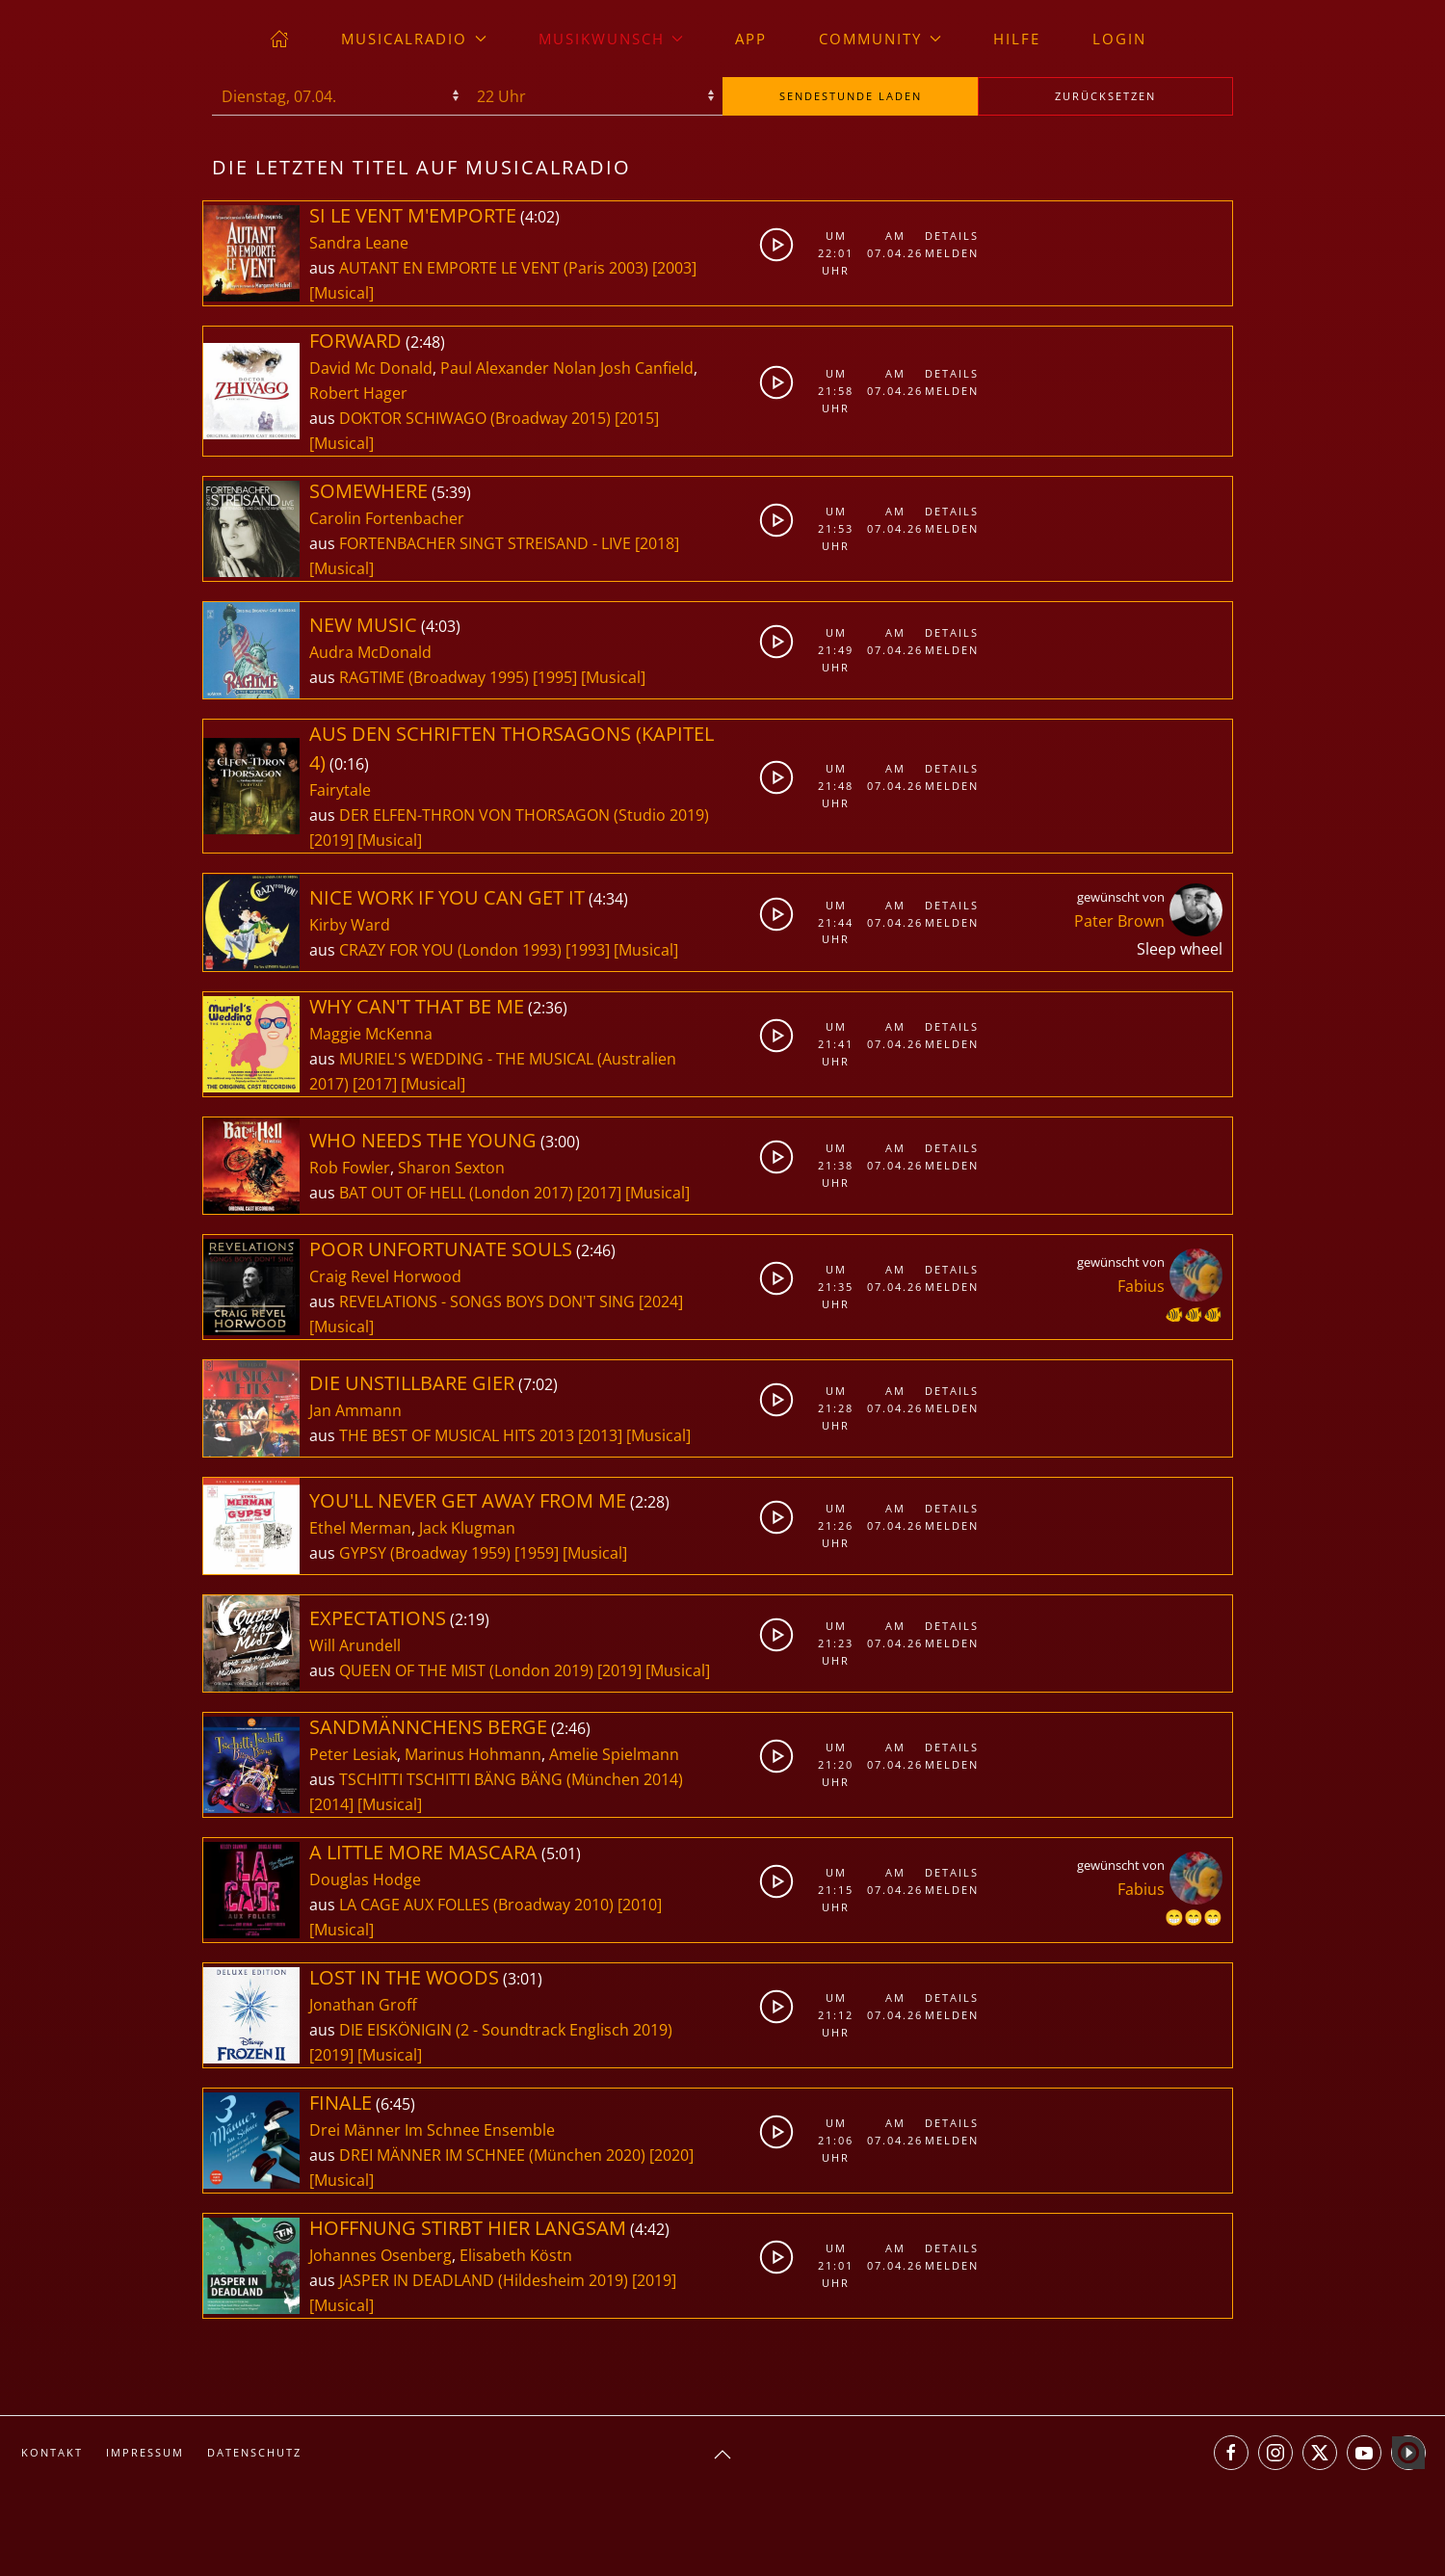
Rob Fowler (349, 1167)
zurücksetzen (1105, 96)
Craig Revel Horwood (385, 1276)
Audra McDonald (370, 652)
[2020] (671, 2155)
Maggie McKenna (371, 1033)
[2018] (657, 543)
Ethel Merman (360, 1527)
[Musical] (341, 292)
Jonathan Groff (363, 2004)
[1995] (555, 677)
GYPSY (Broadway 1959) (425, 1553)
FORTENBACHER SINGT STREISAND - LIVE (487, 543)
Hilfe (1016, 38)
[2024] (661, 1301)
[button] (722, 2454)
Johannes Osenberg (380, 2255)
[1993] (587, 949)
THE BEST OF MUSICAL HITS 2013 (458, 1435)
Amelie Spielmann (614, 1754)
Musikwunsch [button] (611, 38)
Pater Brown (1119, 921)
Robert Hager (358, 393)
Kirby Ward (349, 924)
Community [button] (880, 38)
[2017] (375, 1083)
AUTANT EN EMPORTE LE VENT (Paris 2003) (493, 267)
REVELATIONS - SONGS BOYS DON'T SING (489, 1301)
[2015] (637, 418)
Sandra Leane (358, 242)
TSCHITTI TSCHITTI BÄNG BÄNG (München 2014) (511, 1779)
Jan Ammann (355, 1410)
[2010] (639, 1904)
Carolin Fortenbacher (386, 518)
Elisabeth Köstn (516, 2255)
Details (949, 235)
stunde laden (850, 96)
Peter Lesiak (353, 1754)
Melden (949, 253)
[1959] (536, 1553)
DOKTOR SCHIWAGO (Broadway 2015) (475, 418)
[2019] (331, 840)
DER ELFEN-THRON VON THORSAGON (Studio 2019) (524, 815)
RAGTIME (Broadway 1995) (434, 677)
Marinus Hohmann (473, 1754)
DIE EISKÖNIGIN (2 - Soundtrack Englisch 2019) (505, 2029)
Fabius (1141, 1286)
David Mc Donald (371, 368)
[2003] (674, 267)
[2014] (331, 1804)
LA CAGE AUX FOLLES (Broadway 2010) (476, 1904)
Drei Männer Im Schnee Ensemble (432, 2130)
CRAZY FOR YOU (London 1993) (450, 949)
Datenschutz (254, 2452)
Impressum (145, 2452)
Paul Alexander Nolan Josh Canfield (567, 368)
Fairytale (340, 790)
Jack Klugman (467, 1527)
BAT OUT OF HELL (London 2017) (456, 1192)
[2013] (600, 1435)
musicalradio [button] (413, 38)
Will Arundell (355, 1645)
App (751, 38)
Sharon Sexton (451, 1167)
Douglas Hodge (365, 1879)
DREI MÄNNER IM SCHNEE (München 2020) (492, 2155)
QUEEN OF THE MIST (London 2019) (466, 1670)
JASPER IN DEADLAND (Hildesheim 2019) (483, 2280)
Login (1119, 38)
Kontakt (52, 2452)
